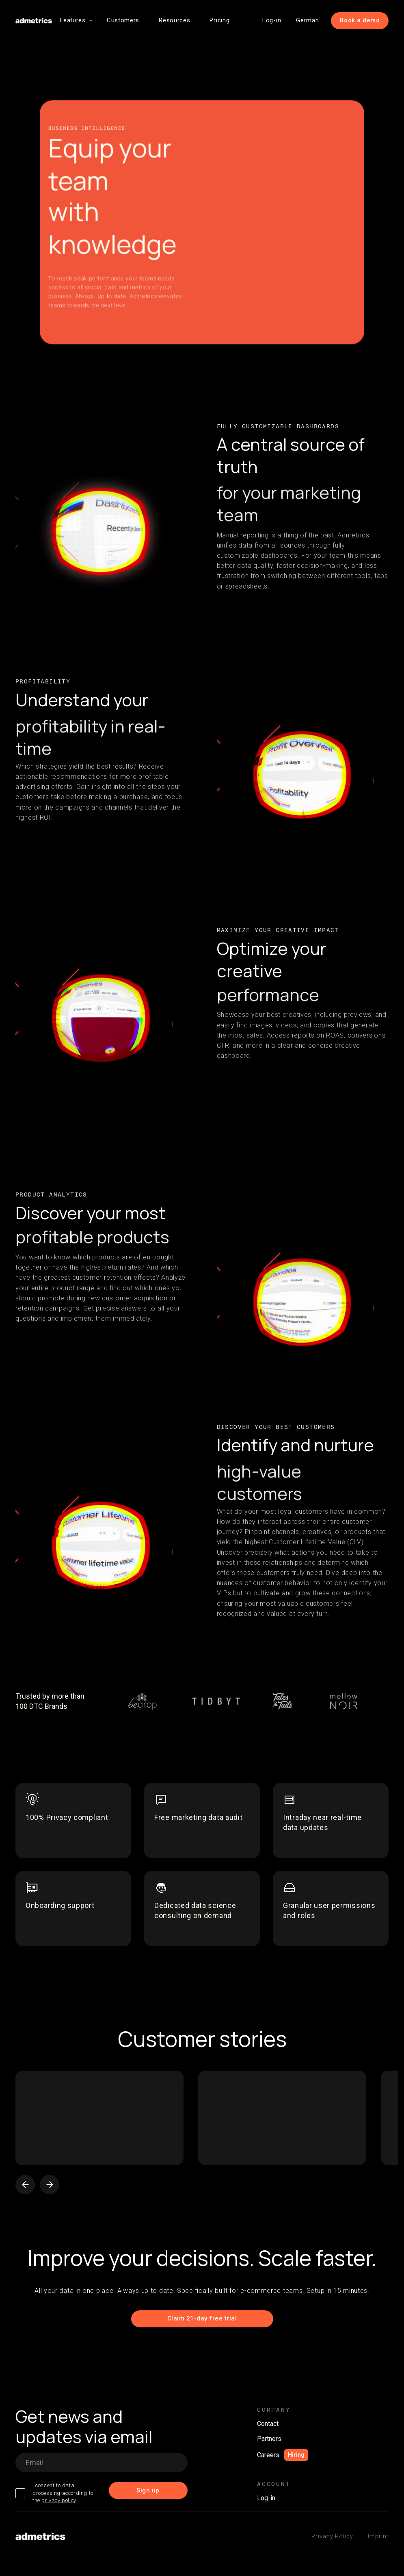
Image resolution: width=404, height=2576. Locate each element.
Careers (268, 2455)
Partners (269, 2439)
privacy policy (58, 2500)
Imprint (378, 2536)
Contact (268, 2424)
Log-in (271, 20)
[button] (73, 20)
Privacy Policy (332, 2536)
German (307, 20)
